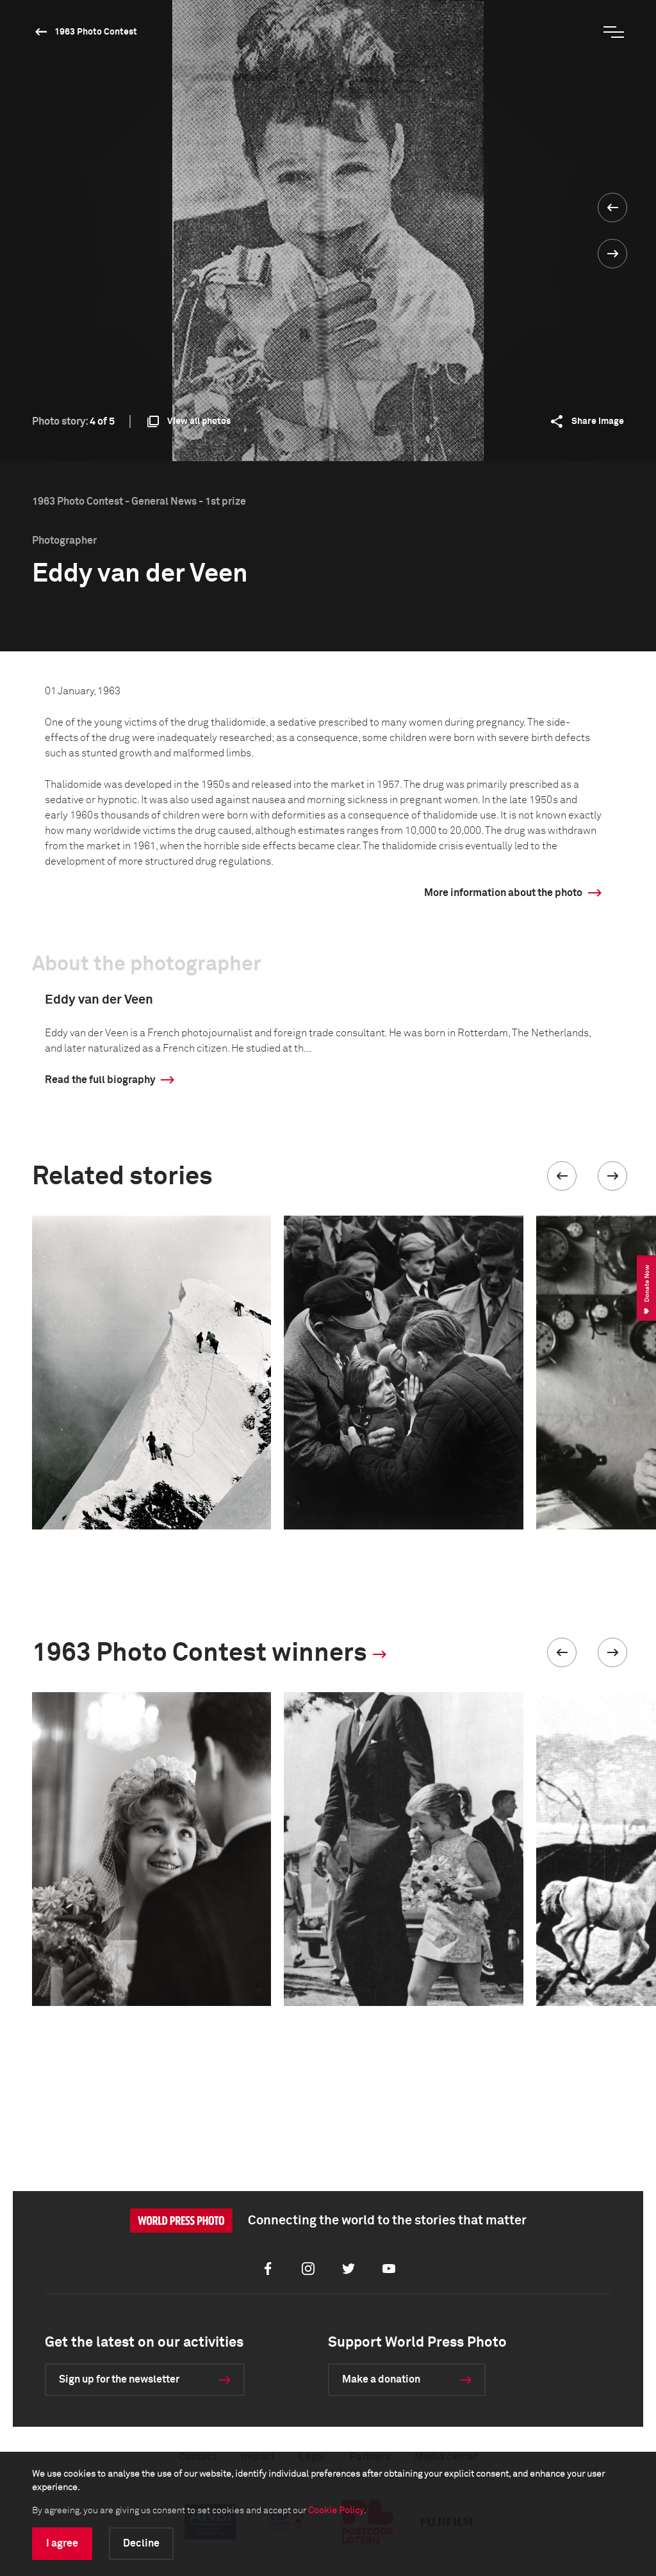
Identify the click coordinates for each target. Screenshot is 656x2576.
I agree (62, 2543)
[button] (562, 1176)
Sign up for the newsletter (119, 2379)
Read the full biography (100, 1080)
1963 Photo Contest (95, 32)
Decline (141, 2543)
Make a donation (381, 2379)
